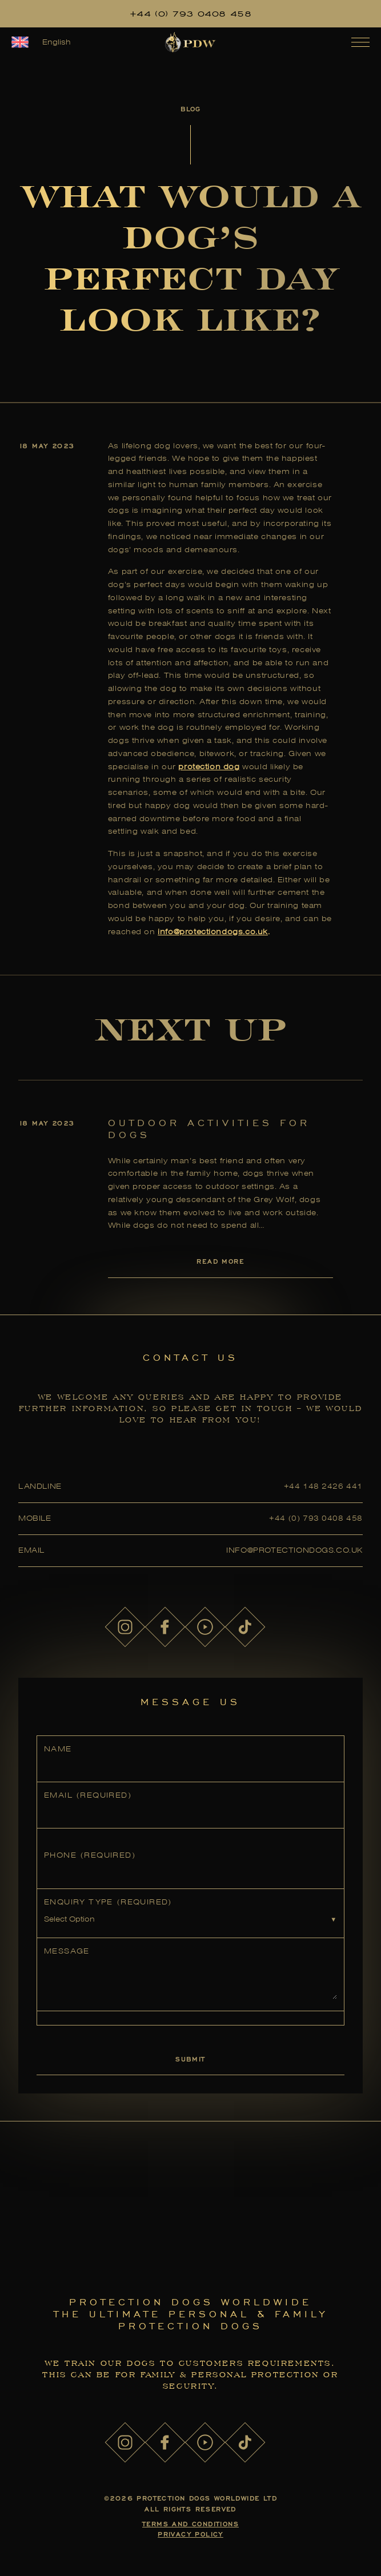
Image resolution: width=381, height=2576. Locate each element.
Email (87, 1795)
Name (58, 1749)
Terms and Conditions (190, 2524)
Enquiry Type (108, 1902)
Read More (220, 1261)
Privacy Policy (190, 2534)
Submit (190, 2059)
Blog (190, 109)
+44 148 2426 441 (323, 1486)
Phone (89, 1855)
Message (67, 1951)
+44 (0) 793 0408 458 (191, 13)
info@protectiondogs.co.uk (213, 932)
